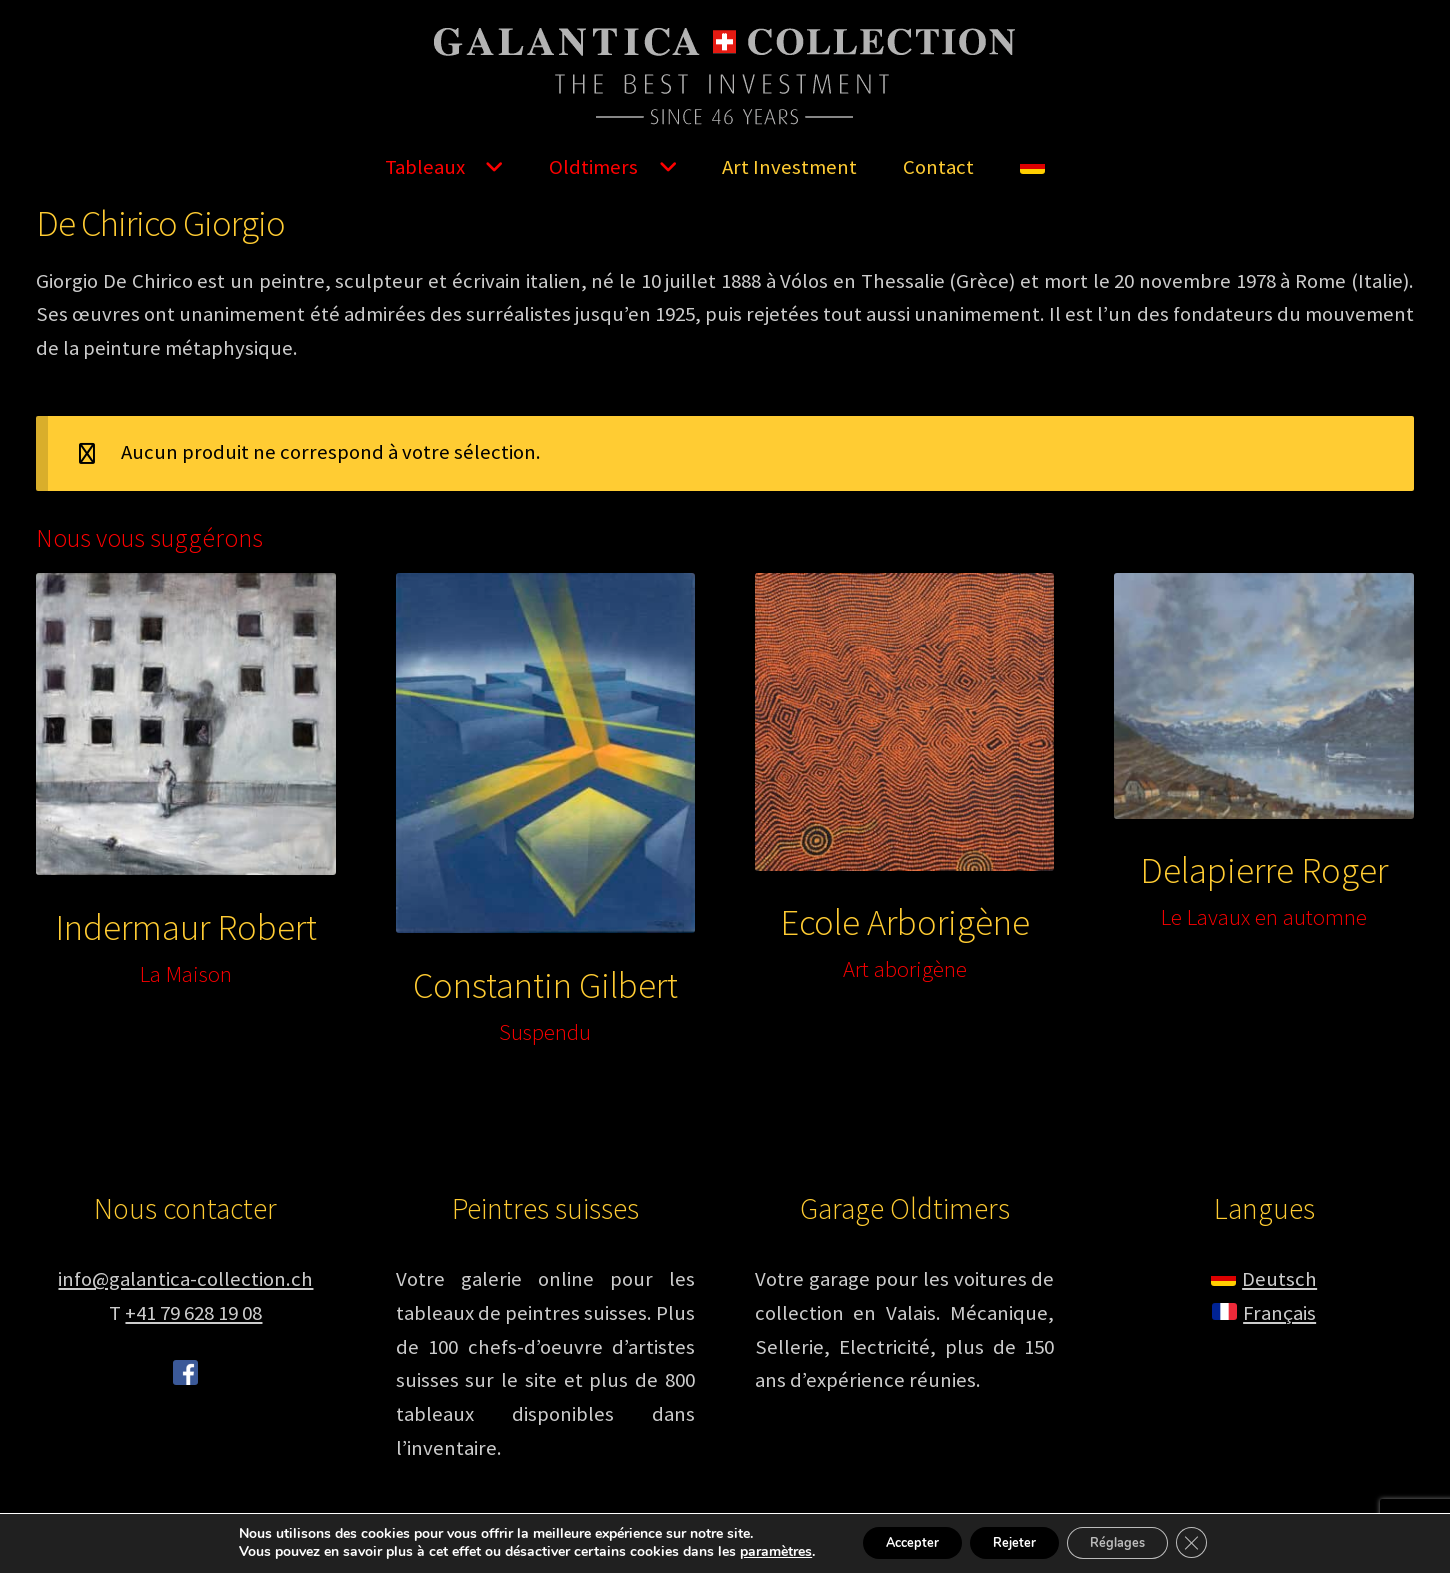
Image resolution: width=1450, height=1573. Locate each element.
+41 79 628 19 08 (193, 1313)
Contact (938, 167)
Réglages (1131, 1541)
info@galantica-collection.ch (185, 1279)
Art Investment (789, 167)
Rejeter (1011, 1541)
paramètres (748, 1551)
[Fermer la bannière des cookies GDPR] (1217, 1542)
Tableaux (425, 167)
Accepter (893, 1541)
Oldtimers (593, 167)
